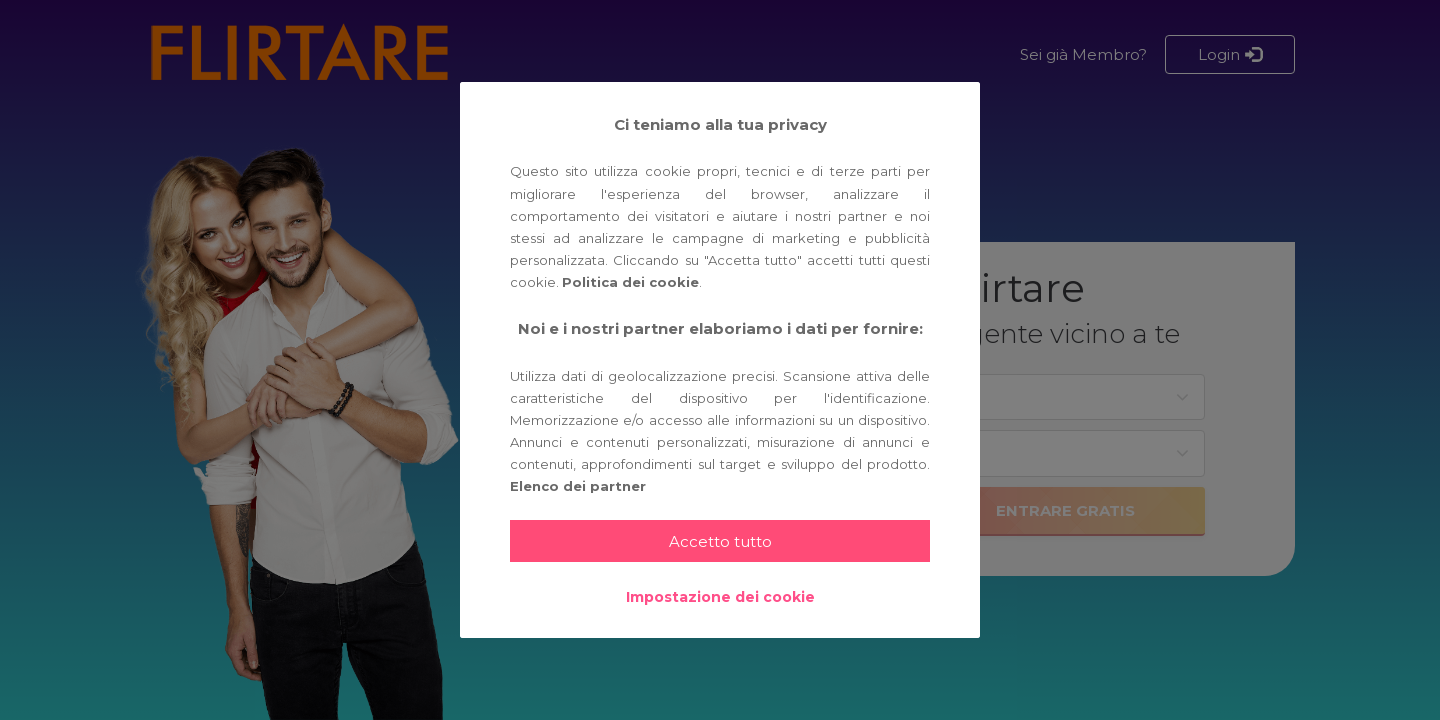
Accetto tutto (720, 541)
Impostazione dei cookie (720, 597)
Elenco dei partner (578, 486)
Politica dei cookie (630, 282)
